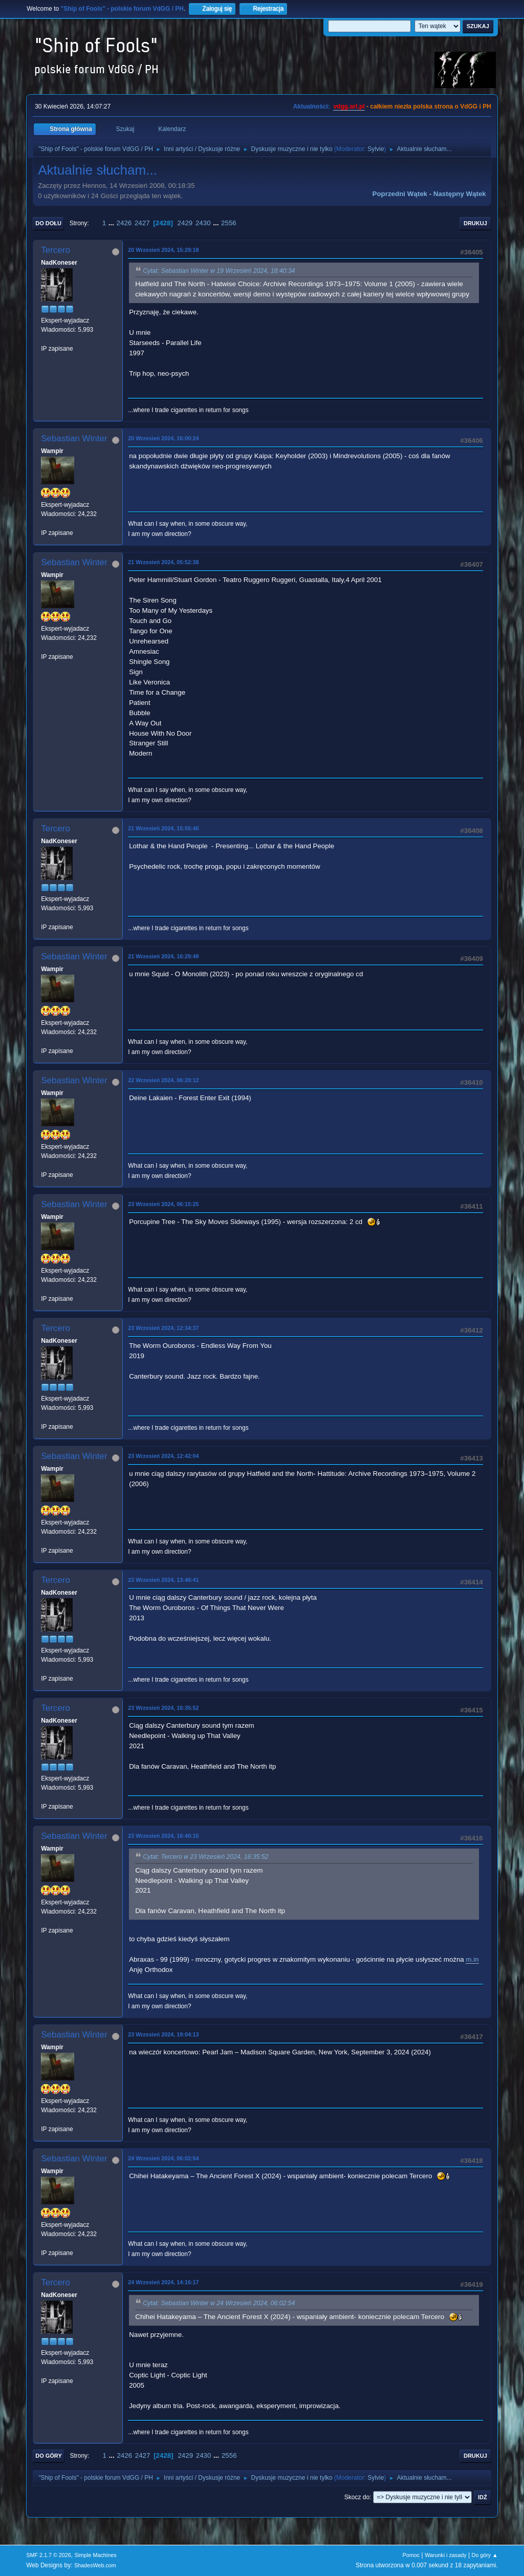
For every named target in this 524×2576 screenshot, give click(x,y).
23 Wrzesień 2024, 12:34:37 (163, 1328)
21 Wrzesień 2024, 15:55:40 (163, 828)
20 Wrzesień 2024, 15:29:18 (163, 250)
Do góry (48, 2456)
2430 (203, 223)
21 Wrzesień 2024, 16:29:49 (163, 956)
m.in (472, 1959)
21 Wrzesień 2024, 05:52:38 (163, 562)
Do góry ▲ (484, 2555)
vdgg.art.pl (348, 106)
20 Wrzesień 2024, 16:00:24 (163, 438)
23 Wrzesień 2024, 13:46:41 (163, 1580)
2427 (142, 223)
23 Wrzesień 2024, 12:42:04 (163, 1456)
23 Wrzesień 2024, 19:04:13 (163, 2034)
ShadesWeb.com (95, 2565)
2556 (228, 223)
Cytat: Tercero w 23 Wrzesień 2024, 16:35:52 (205, 1857)
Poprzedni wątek (400, 194)
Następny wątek (459, 194)
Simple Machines (96, 2555)
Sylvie (375, 149)
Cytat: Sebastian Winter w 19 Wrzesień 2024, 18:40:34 (219, 270)
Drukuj (475, 223)
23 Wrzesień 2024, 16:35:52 (163, 1708)
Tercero (55, 250)
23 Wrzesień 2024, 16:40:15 (163, 1836)
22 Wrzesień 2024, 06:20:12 (163, 1080)
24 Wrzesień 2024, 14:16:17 (163, 2282)
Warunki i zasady (446, 2555)
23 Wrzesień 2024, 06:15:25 (163, 1204)
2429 (185, 223)
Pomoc (411, 2555)
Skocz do (356, 2497)
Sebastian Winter (74, 438)
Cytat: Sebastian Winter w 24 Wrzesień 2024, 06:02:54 (219, 2303)
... (112, 223)
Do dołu (48, 223)
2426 (124, 223)
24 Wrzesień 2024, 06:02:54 (163, 2158)
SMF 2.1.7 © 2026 (48, 2555)
